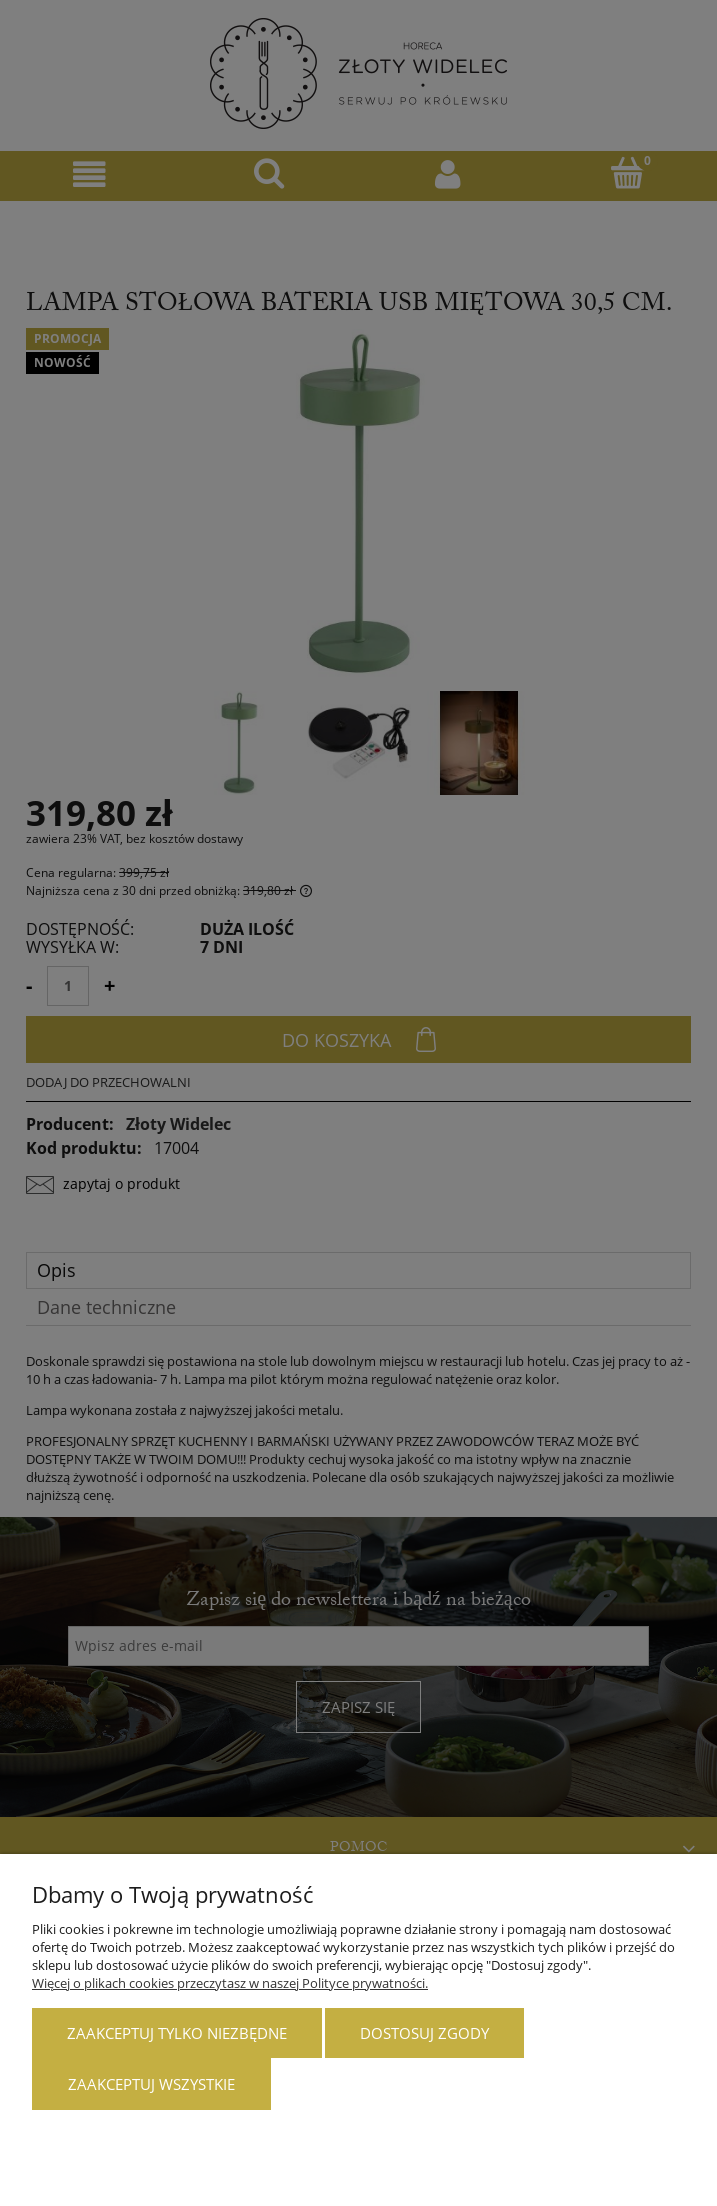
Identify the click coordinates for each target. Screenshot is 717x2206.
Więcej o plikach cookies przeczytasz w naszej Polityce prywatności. (230, 1983)
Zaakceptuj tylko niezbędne (177, 2033)
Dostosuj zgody (424, 2033)
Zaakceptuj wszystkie (151, 2084)
